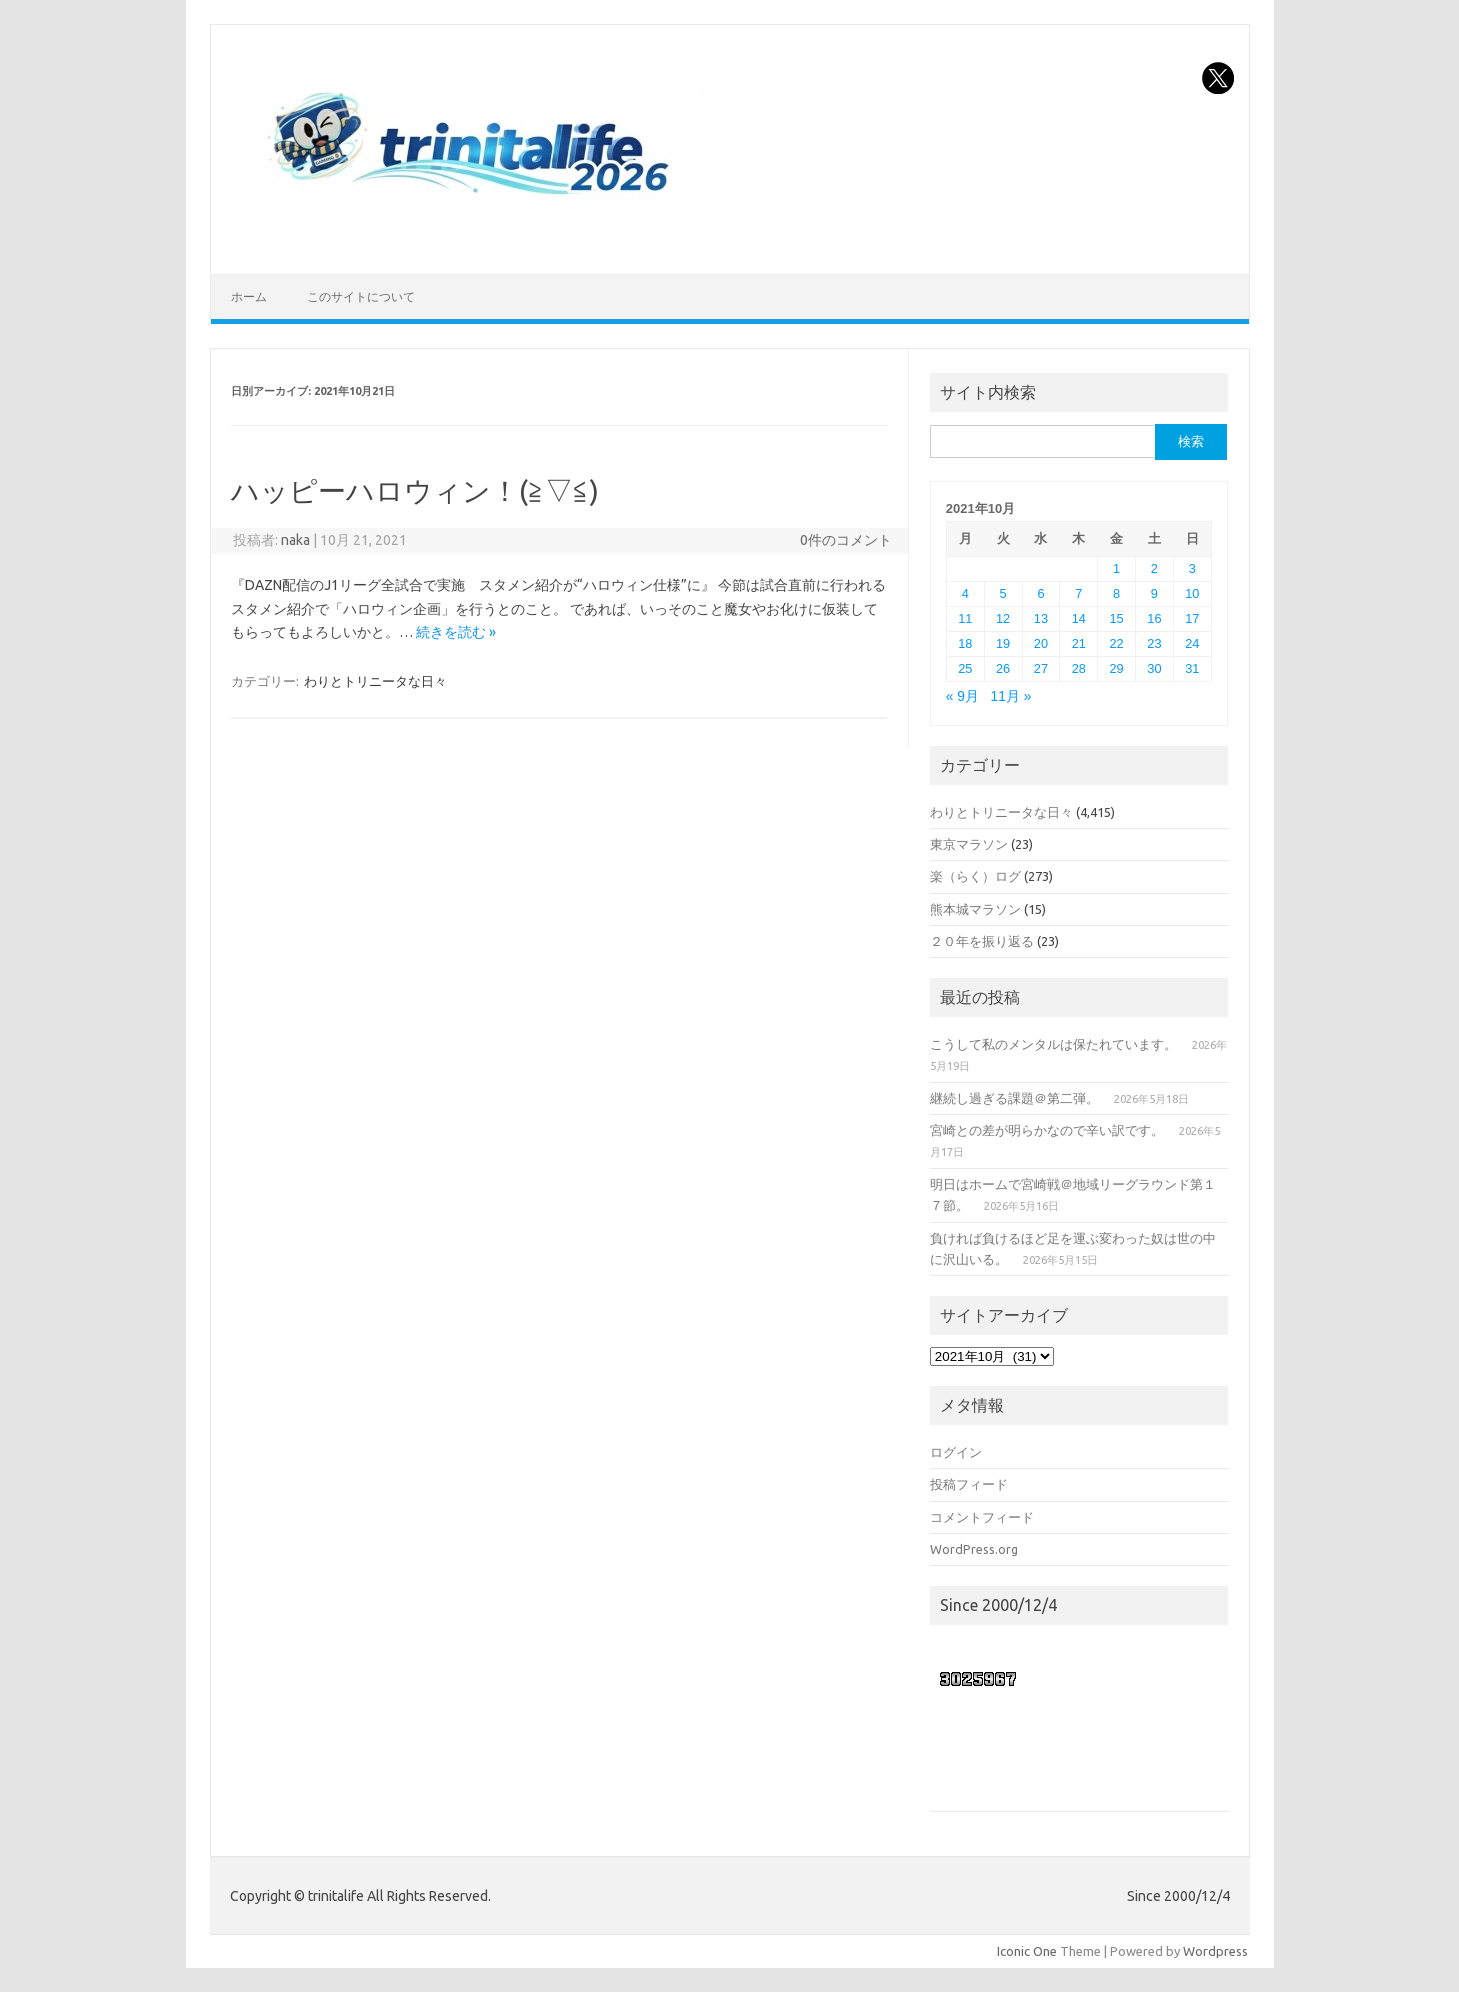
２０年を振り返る (982, 941)
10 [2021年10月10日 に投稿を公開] (1192, 593)
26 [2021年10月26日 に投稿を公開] (1003, 668)
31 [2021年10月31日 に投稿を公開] (1192, 668)
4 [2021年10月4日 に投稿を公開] (965, 593)
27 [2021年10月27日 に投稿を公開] (1041, 668)
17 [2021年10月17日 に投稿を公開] (1192, 618)
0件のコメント (846, 540)
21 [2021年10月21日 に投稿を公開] (1079, 643)
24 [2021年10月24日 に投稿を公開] (1192, 643)
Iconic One (1027, 1951)
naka (295, 540)
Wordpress (1215, 1951)
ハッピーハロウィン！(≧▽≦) (415, 490)
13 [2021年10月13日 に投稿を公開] (1041, 618)
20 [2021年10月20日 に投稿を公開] (1041, 643)
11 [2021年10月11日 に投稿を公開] (965, 618)
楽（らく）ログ (975, 876)
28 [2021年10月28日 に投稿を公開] (1079, 668)
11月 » (1011, 696)
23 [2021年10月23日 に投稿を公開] (1154, 643)
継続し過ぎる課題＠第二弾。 (1014, 1098)
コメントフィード (982, 1517)
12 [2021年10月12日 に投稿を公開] (1003, 618)
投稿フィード (969, 1484)
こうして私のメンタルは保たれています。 (1053, 1044)
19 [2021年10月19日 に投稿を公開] (1003, 643)
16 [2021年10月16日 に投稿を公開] (1154, 618)
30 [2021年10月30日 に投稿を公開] (1154, 668)
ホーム (249, 296)
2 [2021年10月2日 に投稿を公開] (1154, 568)
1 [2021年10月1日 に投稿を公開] (1116, 568)
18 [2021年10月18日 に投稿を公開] (965, 643)
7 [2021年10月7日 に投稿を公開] (1078, 593)
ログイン (956, 1452)
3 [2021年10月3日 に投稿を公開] (1192, 568)
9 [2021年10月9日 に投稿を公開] (1154, 593)
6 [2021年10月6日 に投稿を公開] (1040, 593)
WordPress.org (974, 1549)
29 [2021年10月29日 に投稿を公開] (1117, 668)
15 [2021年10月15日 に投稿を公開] (1117, 618)
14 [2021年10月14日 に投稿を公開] (1079, 618)
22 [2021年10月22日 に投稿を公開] (1117, 643)
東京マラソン (969, 844)
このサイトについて (361, 296)
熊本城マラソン (975, 909)
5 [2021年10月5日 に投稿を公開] (1003, 593)
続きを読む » (456, 632)
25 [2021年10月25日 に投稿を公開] (965, 668)
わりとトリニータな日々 (375, 681)
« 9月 (962, 696)
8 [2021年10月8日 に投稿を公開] (1116, 593)
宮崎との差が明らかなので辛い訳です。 (1047, 1130)
